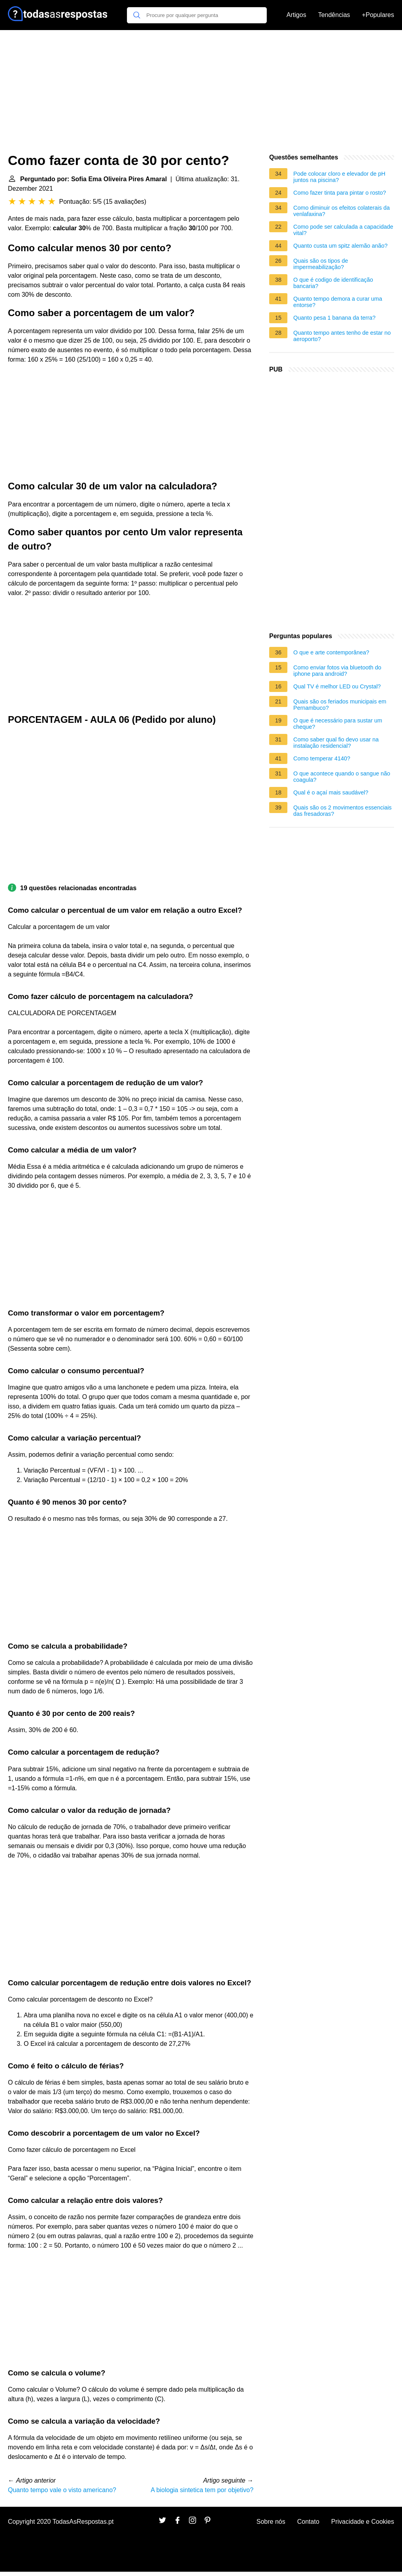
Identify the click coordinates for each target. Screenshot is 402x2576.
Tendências (334, 14)
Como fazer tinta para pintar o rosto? (339, 193)
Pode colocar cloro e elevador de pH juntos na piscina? (339, 177)
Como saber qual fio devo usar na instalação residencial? (336, 742)
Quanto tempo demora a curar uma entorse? (337, 302)
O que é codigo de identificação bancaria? (333, 283)
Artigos (296, 14)
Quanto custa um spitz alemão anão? (340, 246)
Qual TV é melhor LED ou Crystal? (337, 686)
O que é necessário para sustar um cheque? (337, 723)
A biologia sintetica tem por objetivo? (202, 2490)
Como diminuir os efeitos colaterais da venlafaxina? (341, 211)
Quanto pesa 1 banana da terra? (334, 318)
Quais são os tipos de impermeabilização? (320, 264)
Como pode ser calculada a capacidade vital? (343, 230)
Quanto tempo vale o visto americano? (62, 2490)
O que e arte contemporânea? (331, 652)
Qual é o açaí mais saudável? (330, 792)
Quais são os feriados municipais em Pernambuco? (339, 704)
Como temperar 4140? (321, 758)
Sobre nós (271, 2521)
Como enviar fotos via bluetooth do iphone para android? (337, 670)
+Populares (378, 14)
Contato (308, 2521)
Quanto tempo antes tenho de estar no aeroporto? (342, 336)
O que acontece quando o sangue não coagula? (341, 776)
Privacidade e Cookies (362, 2521)
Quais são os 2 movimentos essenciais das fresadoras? (342, 810)
